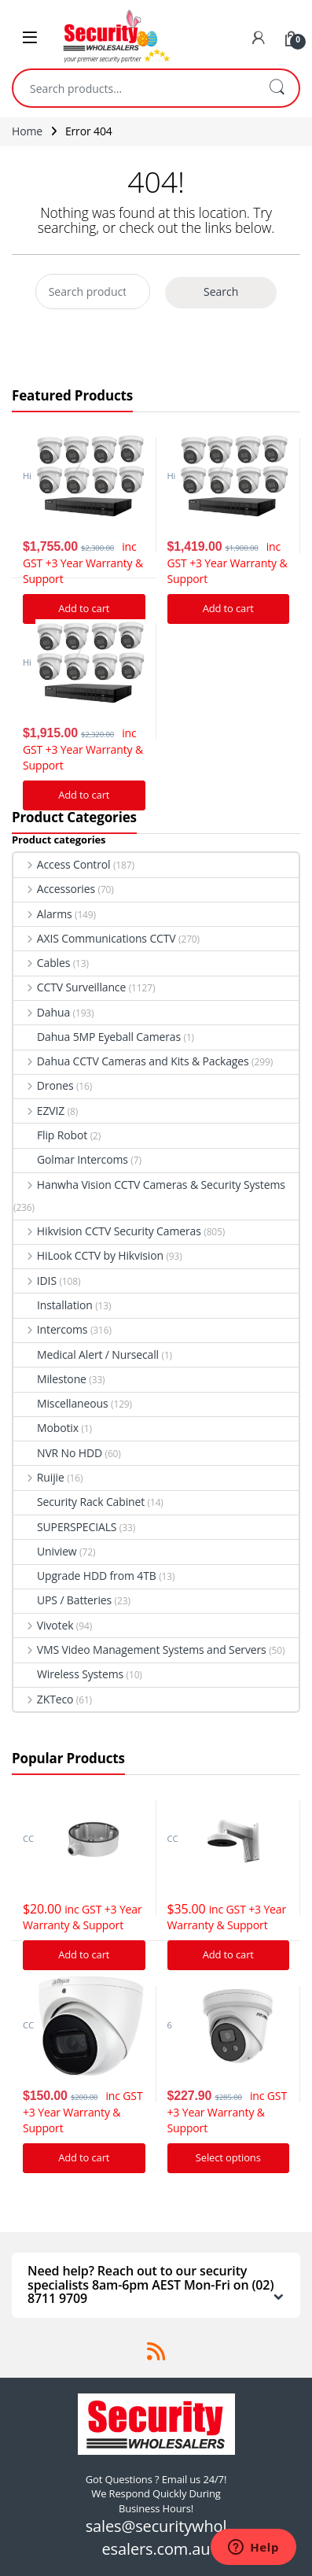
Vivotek (43, 1625)
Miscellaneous (60, 1403)
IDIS (35, 1280)
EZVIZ (38, 1110)
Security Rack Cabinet (79, 1501)
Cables (41, 962)
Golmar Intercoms (70, 1159)
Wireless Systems (68, 1673)
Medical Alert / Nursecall (86, 1354)
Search (277, 88)
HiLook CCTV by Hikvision (88, 1255)
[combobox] (134, 88)
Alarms (42, 913)
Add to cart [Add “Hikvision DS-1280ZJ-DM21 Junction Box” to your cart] (83, 1954)
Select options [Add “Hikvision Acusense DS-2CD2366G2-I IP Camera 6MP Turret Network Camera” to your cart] (228, 2157)
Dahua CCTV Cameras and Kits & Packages (131, 1061)
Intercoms (50, 1329)
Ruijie (38, 1477)
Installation (53, 1304)
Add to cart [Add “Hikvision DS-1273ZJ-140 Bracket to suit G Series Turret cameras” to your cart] (228, 1954)
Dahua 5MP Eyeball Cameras (97, 1036)
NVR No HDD (57, 1452)
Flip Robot (50, 1134)
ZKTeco (43, 1699)
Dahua (41, 1012)
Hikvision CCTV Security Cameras (107, 1230)
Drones (43, 1085)
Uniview (45, 1551)
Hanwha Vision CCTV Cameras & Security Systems (149, 1184)
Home (27, 131)
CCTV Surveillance (69, 987)
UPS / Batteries (62, 1599)
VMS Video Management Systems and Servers (139, 1649)
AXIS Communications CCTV (94, 938)
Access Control (61, 864)
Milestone (49, 1378)
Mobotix (46, 1427)
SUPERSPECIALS (64, 1526)
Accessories (54, 888)
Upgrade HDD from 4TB (84, 1575)
